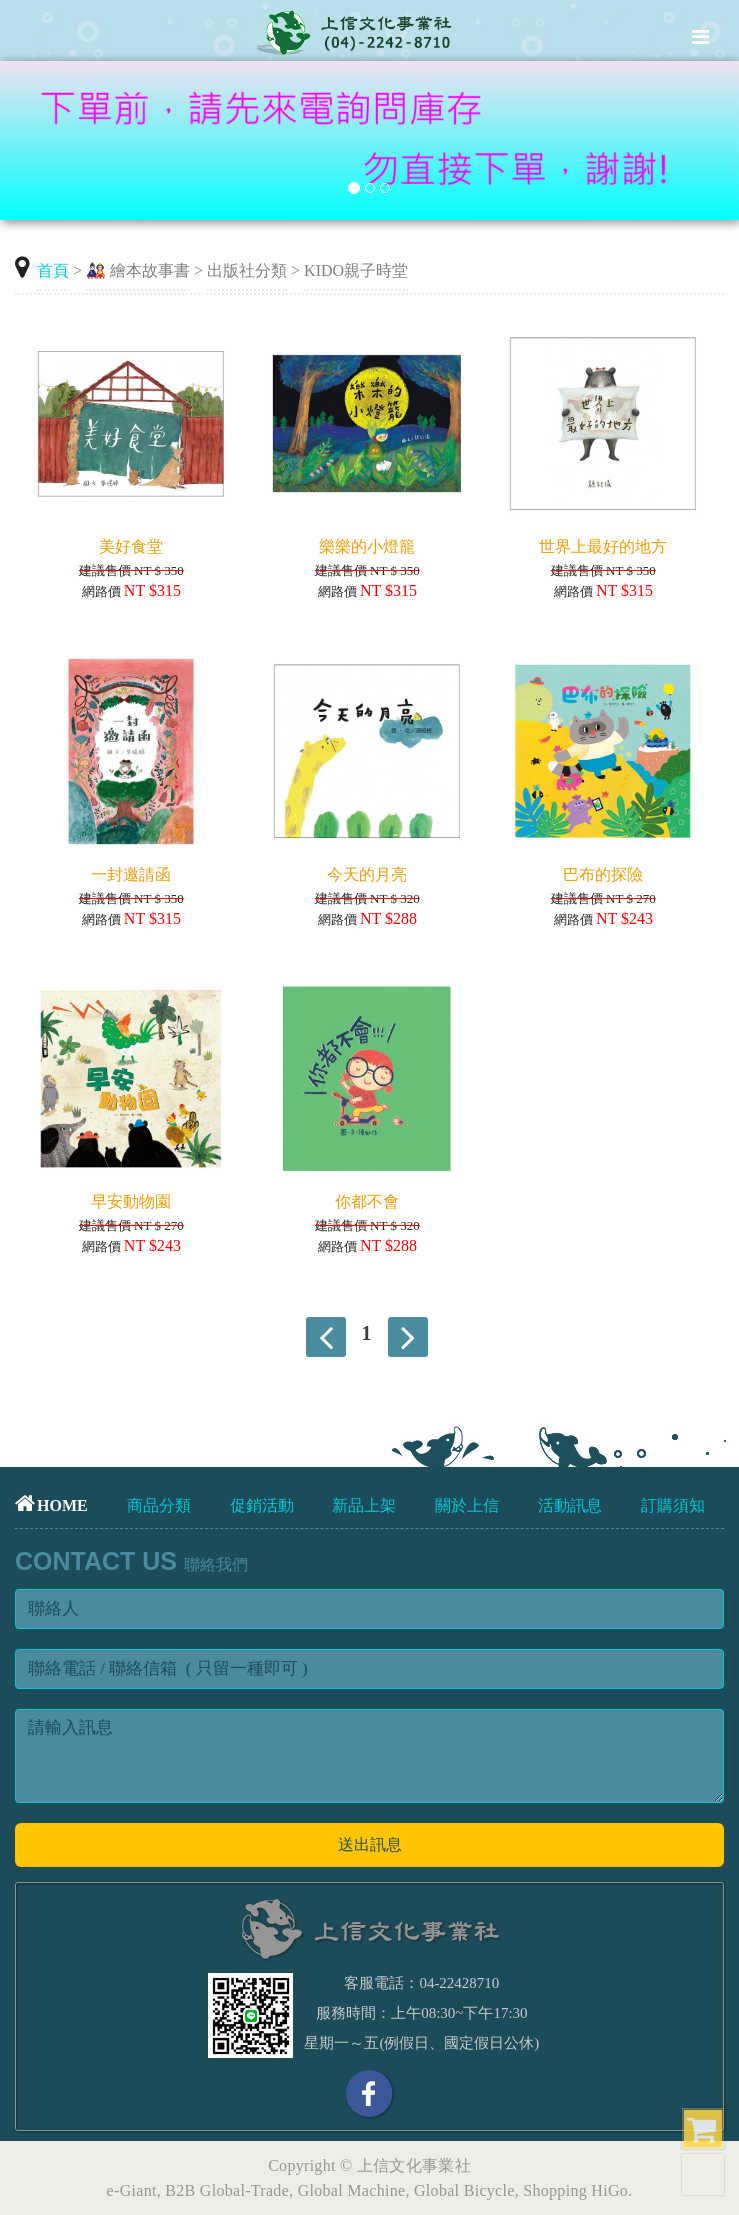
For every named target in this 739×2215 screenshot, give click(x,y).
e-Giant (132, 2190)
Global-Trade (244, 2190)
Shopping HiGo (575, 2190)
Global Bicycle (464, 2190)
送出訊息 (370, 1844)
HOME (51, 1505)
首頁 (53, 270)
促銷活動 (262, 1505)
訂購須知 (673, 1505)
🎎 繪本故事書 (138, 270)
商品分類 (159, 1505)
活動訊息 (570, 1505)
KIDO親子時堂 (356, 270)
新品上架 (364, 1505)
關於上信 (467, 1505)
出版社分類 (247, 270)
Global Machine (352, 2190)
